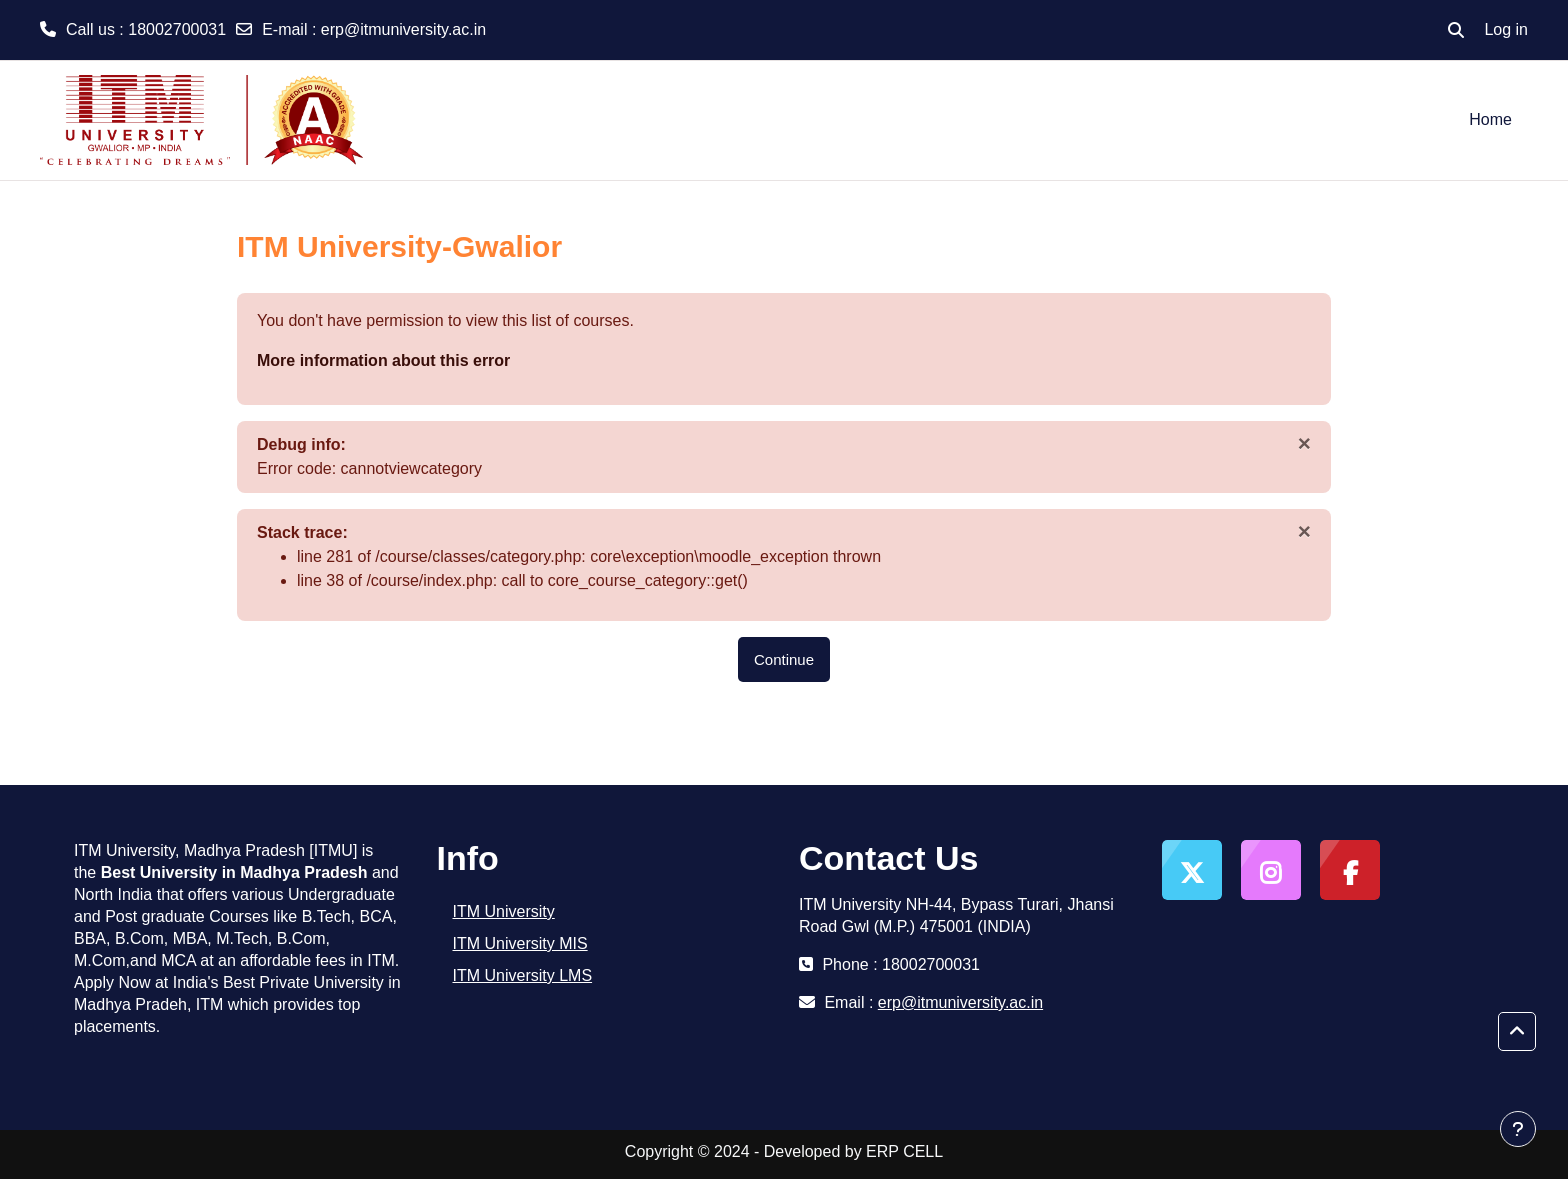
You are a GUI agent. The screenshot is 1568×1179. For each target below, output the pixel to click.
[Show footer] (1518, 1129)
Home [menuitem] (1490, 119)
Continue (784, 659)
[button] (1456, 30)
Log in (1506, 29)
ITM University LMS (523, 975)
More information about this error (383, 360)
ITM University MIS (520, 943)
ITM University (504, 911)
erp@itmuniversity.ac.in (403, 29)
